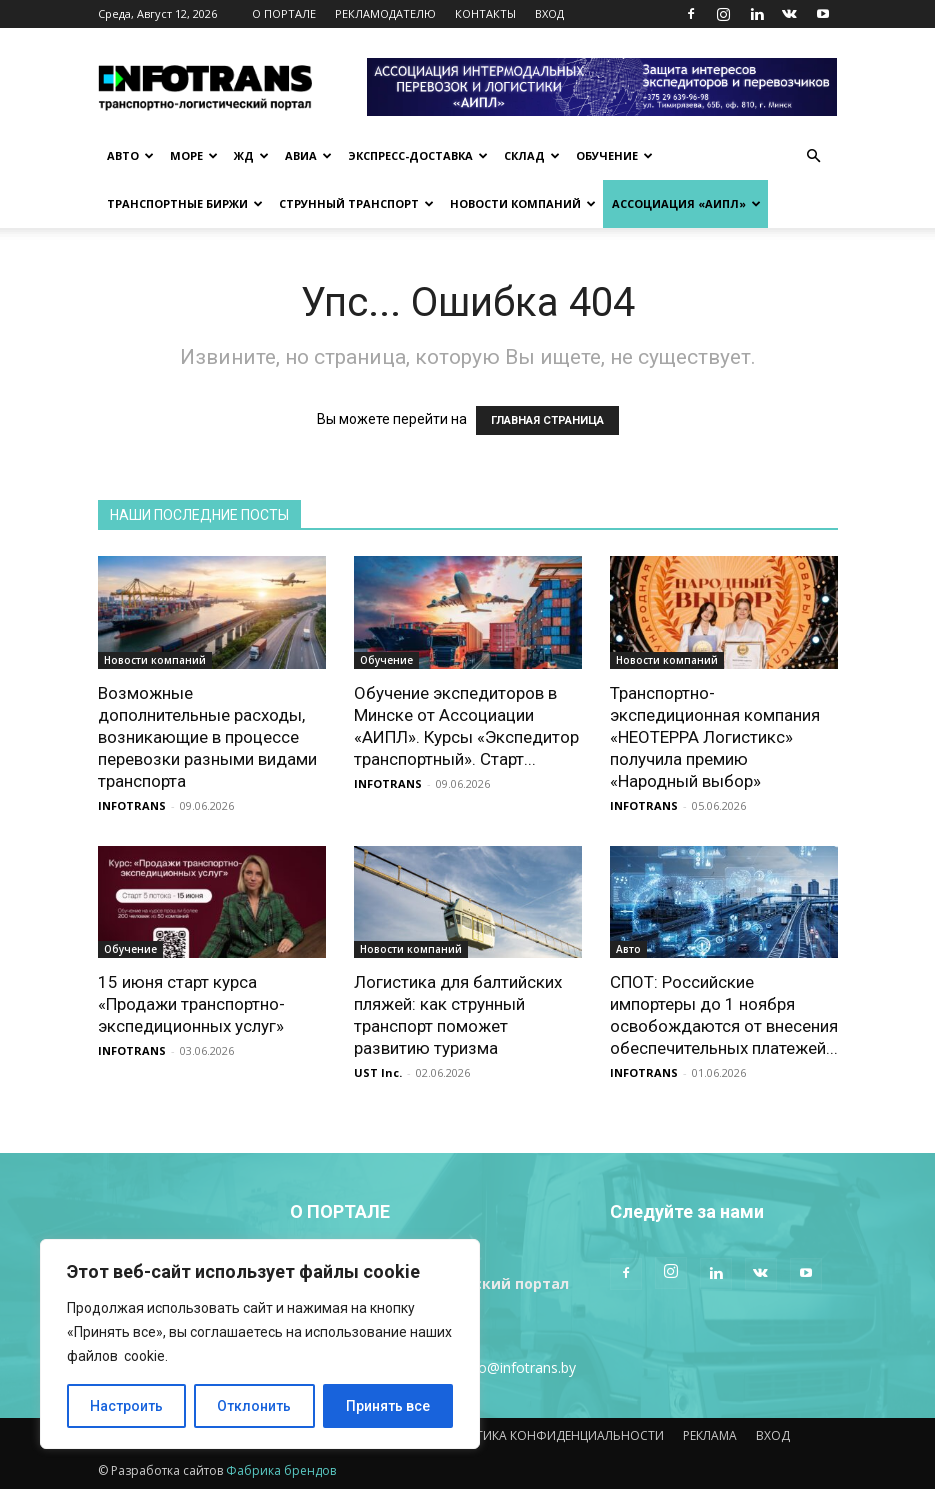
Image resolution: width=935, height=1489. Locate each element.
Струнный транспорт (356, 203)
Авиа (308, 155)
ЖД (251, 155)
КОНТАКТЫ (485, 13)
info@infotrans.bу (519, 1367)
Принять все (388, 1406)
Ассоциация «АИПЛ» (686, 203)
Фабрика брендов (281, 1470)
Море (194, 155)
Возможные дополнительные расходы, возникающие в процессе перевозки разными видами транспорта (207, 737)
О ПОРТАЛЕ (284, 13)
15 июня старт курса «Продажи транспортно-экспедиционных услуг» (191, 1004)
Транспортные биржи (185, 203)
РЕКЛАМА (710, 1435)
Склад (532, 155)
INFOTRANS (132, 805)
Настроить (126, 1406)
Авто (130, 155)
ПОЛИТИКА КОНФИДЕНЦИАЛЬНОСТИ (552, 1435)
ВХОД (549, 13)
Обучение (614, 155)
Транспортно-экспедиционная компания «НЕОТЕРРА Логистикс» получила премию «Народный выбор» (715, 737)
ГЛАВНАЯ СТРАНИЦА (547, 420)
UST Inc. (378, 1072)
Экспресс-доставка (418, 155)
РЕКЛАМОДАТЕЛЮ (385, 13)
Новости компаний (523, 203)
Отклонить (254, 1406)
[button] (814, 156)
